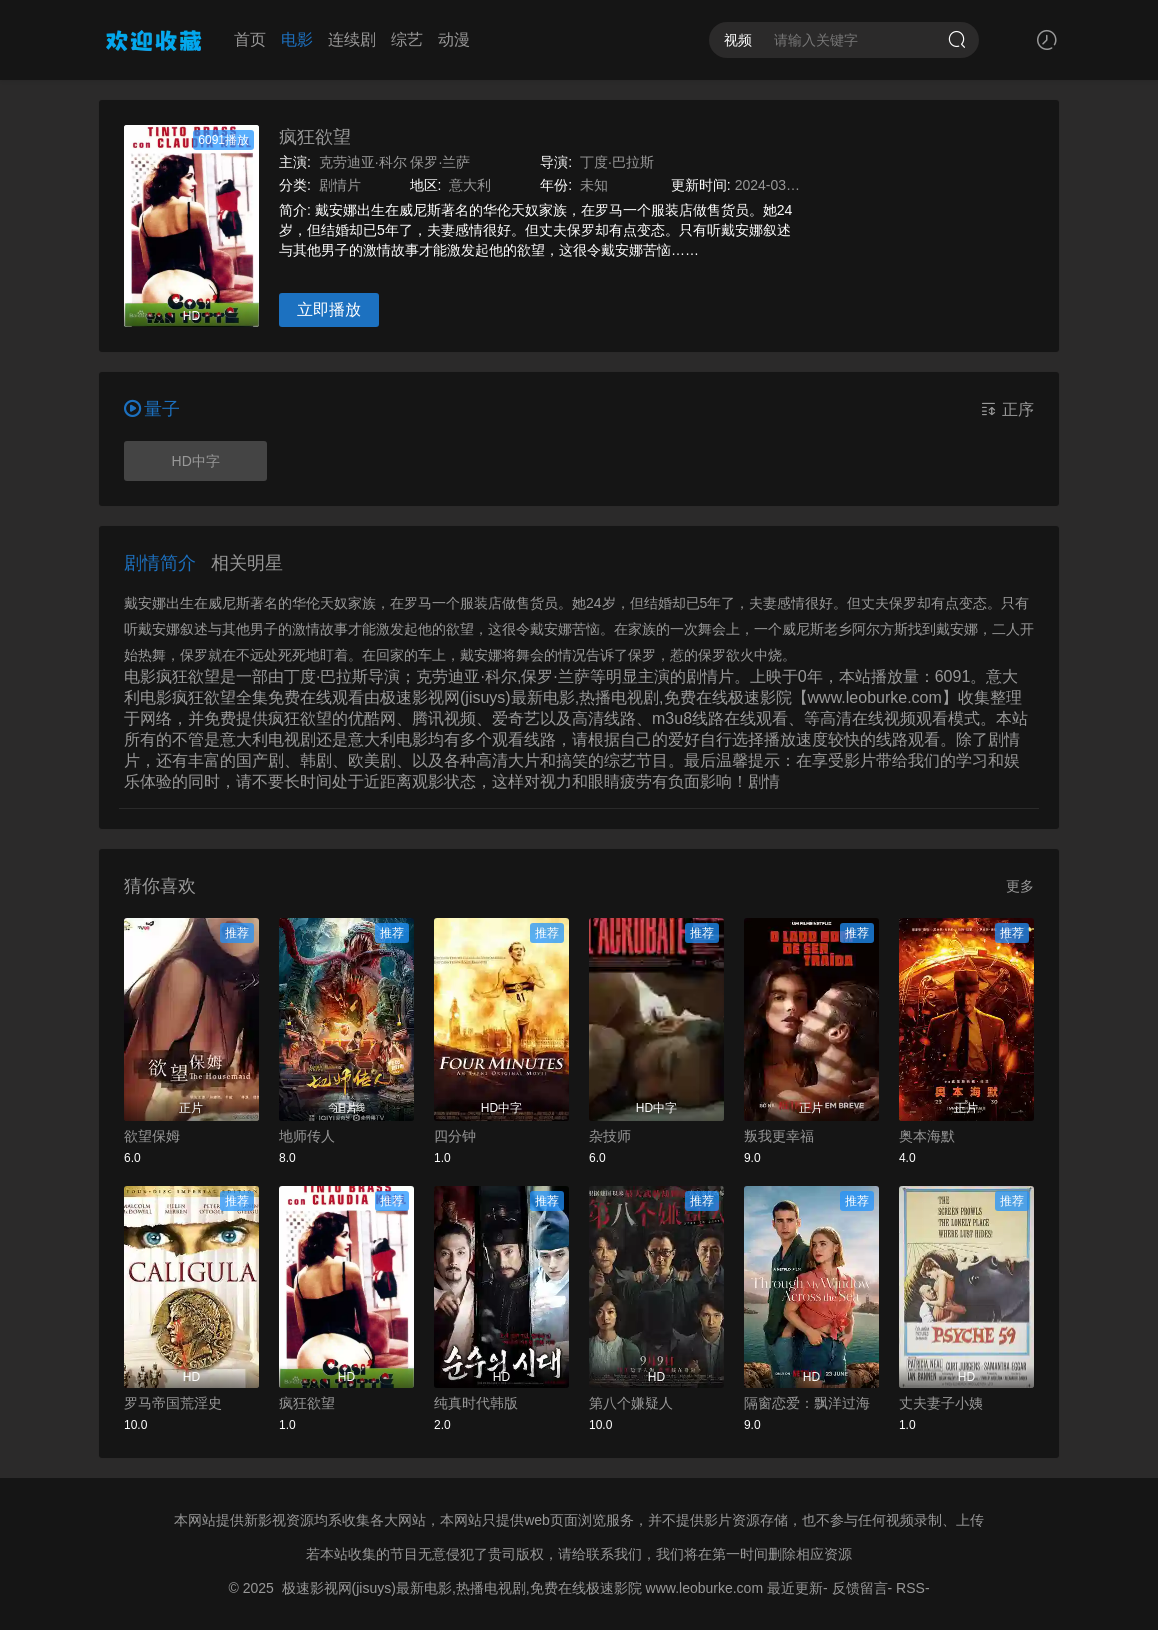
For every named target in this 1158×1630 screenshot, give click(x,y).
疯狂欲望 (315, 137)
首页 (250, 39)
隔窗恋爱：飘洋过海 (807, 1403)
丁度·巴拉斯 (617, 162)
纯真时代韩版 (476, 1403)
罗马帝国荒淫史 (173, 1403)
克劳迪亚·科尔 (363, 162)
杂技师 (610, 1136)
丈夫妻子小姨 (941, 1403)
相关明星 (247, 563)
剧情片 (340, 185)
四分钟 (455, 1136)
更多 (1020, 886)
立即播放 (329, 309)
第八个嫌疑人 (631, 1403)
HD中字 (196, 461)
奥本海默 (927, 1136)
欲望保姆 (152, 1136)
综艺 (407, 39)
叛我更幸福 (779, 1136)
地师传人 (307, 1136)
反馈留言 (860, 1588)
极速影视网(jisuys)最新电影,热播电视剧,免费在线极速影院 (462, 1588)
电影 (297, 39)
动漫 (454, 39)
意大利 (470, 185)
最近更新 (795, 1588)
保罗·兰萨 (440, 162)
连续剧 (352, 39)
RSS (910, 1588)
